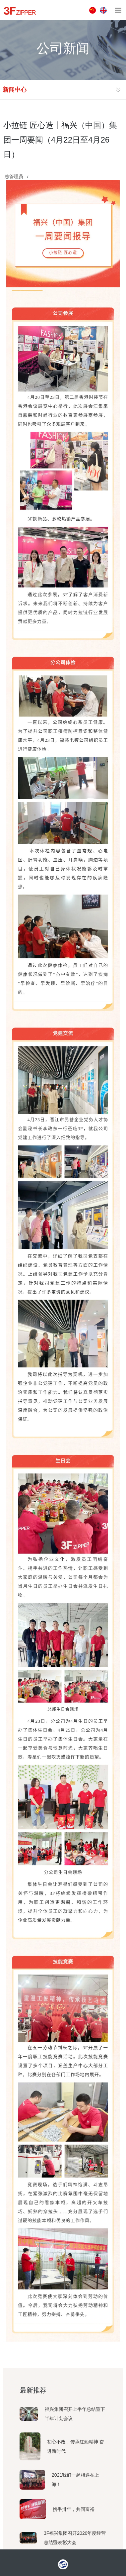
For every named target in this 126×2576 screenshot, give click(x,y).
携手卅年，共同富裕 (73, 2509)
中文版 (93, 10)
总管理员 (14, 176)
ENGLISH (104, 10)
